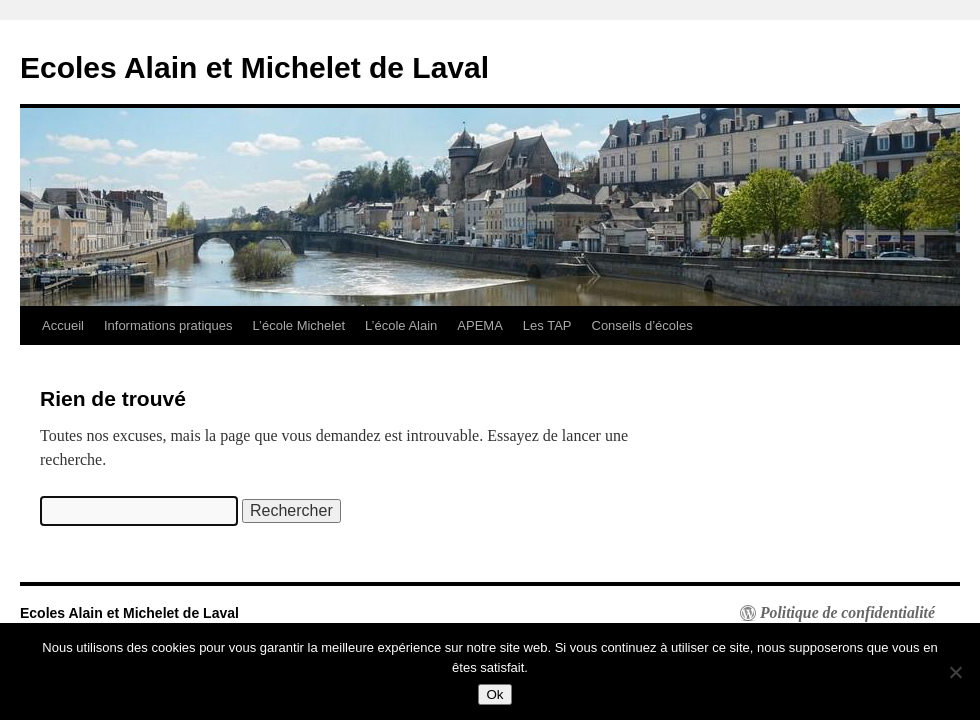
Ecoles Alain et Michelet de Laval (254, 67)
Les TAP (547, 325)
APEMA (480, 325)
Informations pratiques (168, 325)
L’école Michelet (299, 325)
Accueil (63, 325)
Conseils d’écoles (642, 325)
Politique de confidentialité (847, 613)
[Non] (955, 672)
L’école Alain (401, 325)
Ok (494, 694)
